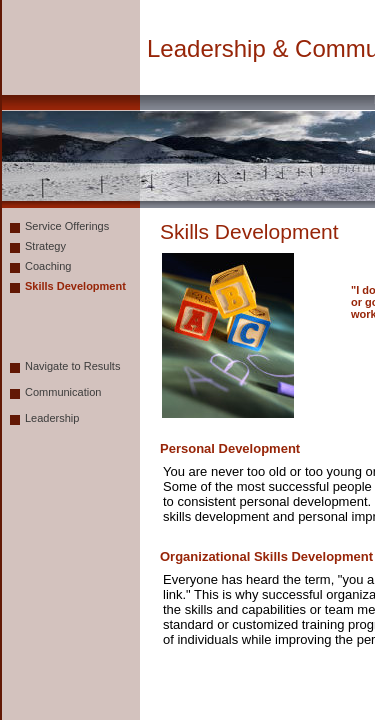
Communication (63, 392)
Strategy (45, 246)
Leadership (52, 418)
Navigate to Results (72, 366)
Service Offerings (67, 226)
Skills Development (75, 286)
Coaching (48, 266)
